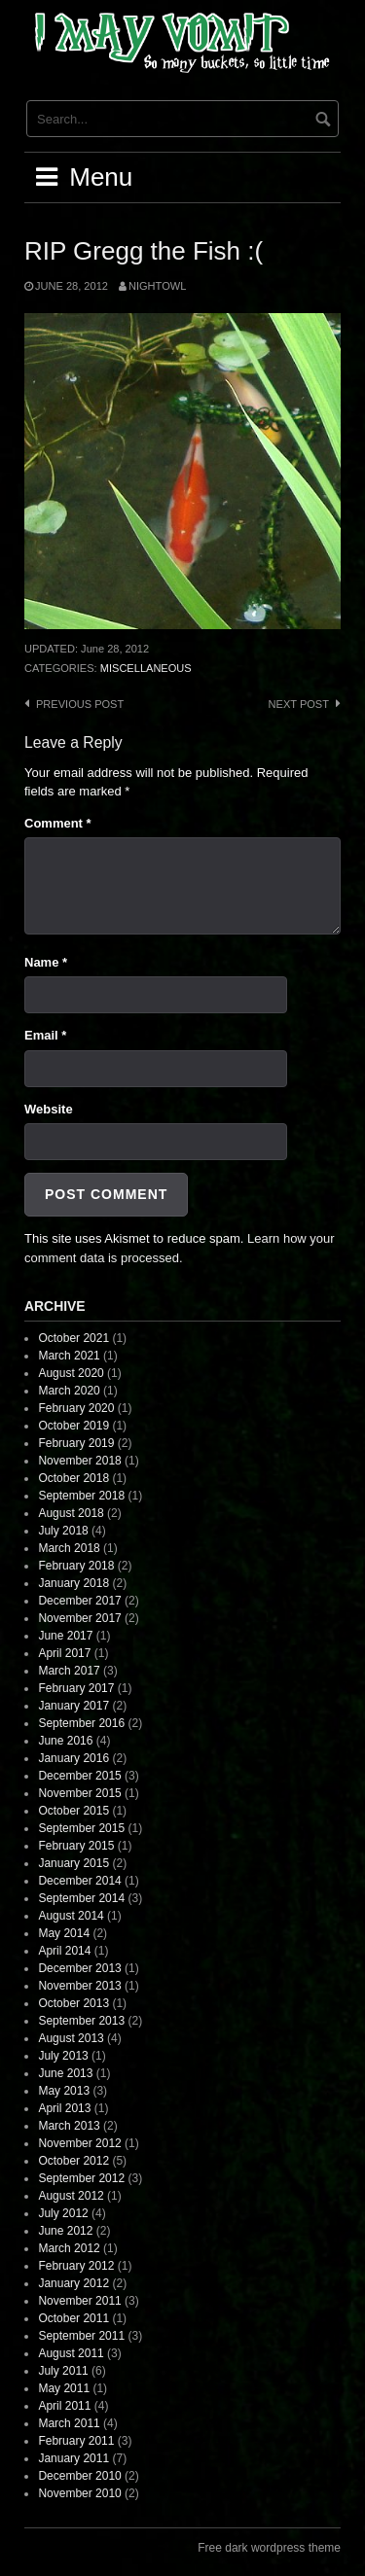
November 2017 (79, 1618)
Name (45, 962)
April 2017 (64, 1653)
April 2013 (64, 2108)
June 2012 (65, 2231)
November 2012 (79, 2143)
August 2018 (70, 1513)
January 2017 (73, 1705)
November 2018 (79, 1460)
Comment (57, 823)
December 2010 (79, 2476)
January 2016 (73, 1758)
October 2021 (73, 1338)
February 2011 (76, 2441)
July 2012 (63, 2213)
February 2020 (76, 1408)
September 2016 (81, 1723)
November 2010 (79, 2493)
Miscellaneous (146, 668)
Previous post (80, 704)
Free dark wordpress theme (269, 2548)
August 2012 (70, 2196)
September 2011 (81, 2336)
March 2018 (68, 1548)
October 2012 (73, 2161)
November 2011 (79, 2301)
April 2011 (64, 2406)
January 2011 (73, 2458)
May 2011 (64, 2388)
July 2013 (63, 2056)
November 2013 (79, 1986)
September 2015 (81, 1828)
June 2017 (65, 1635)
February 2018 (76, 1565)
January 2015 (73, 1863)
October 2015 (73, 1810)
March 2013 (68, 2126)
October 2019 (73, 1425)
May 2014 (64, 1933)
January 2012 (73, 2283)
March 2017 (68, 1670)
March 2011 (68, 2423)
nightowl (157, 286)
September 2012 (81, 2178)
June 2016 (65, 1740)
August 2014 (70, 1916)
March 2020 (68, 1390)
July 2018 (63, 1530)
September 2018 (81, 1495)
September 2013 (81, 2021)
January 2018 (73, 1583)
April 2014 (64, 1951)
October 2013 (73, 2003)
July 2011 (63, 2371)
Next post (299, 704)
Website (48, 1109)
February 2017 (76, 1688)
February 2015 (76, 1846)
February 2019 (76, 1443)
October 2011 (73, 2318)
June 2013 (65, 2073)
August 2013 (70, 2038)
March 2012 (68, 2248)
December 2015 (79, 1775)
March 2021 (68, 1355)
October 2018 (73, 1478)
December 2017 (79, 1600)
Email (45, 1035)
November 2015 (79, 1793)
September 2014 (81, 1898)
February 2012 (76, 2266)
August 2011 (70, 2353)
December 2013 (79, 1968)
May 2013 (64, 2091)
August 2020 (70, 1373)
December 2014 (79, 1881)
